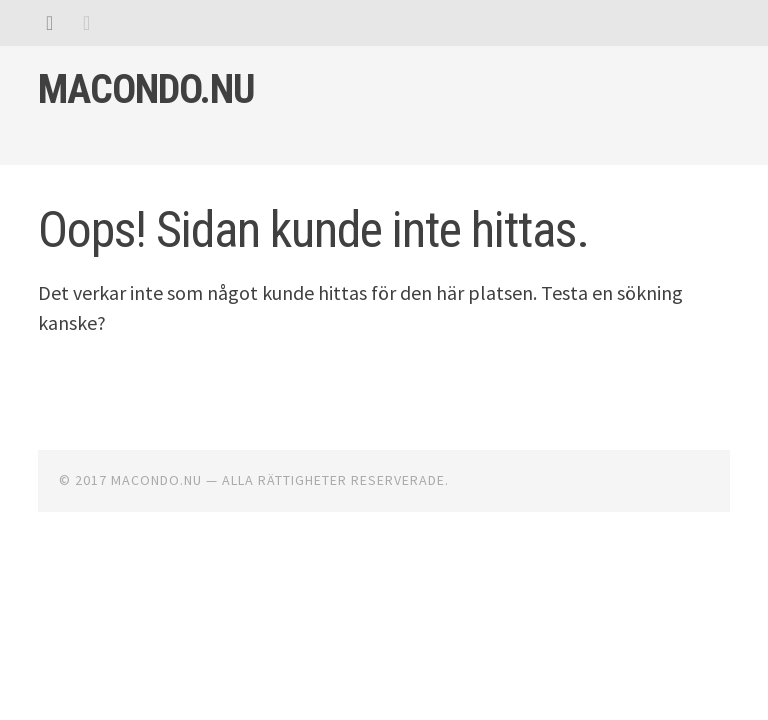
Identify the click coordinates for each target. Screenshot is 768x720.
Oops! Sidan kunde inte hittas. (313, 230)
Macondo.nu (146, 89)
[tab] (49, 22)
